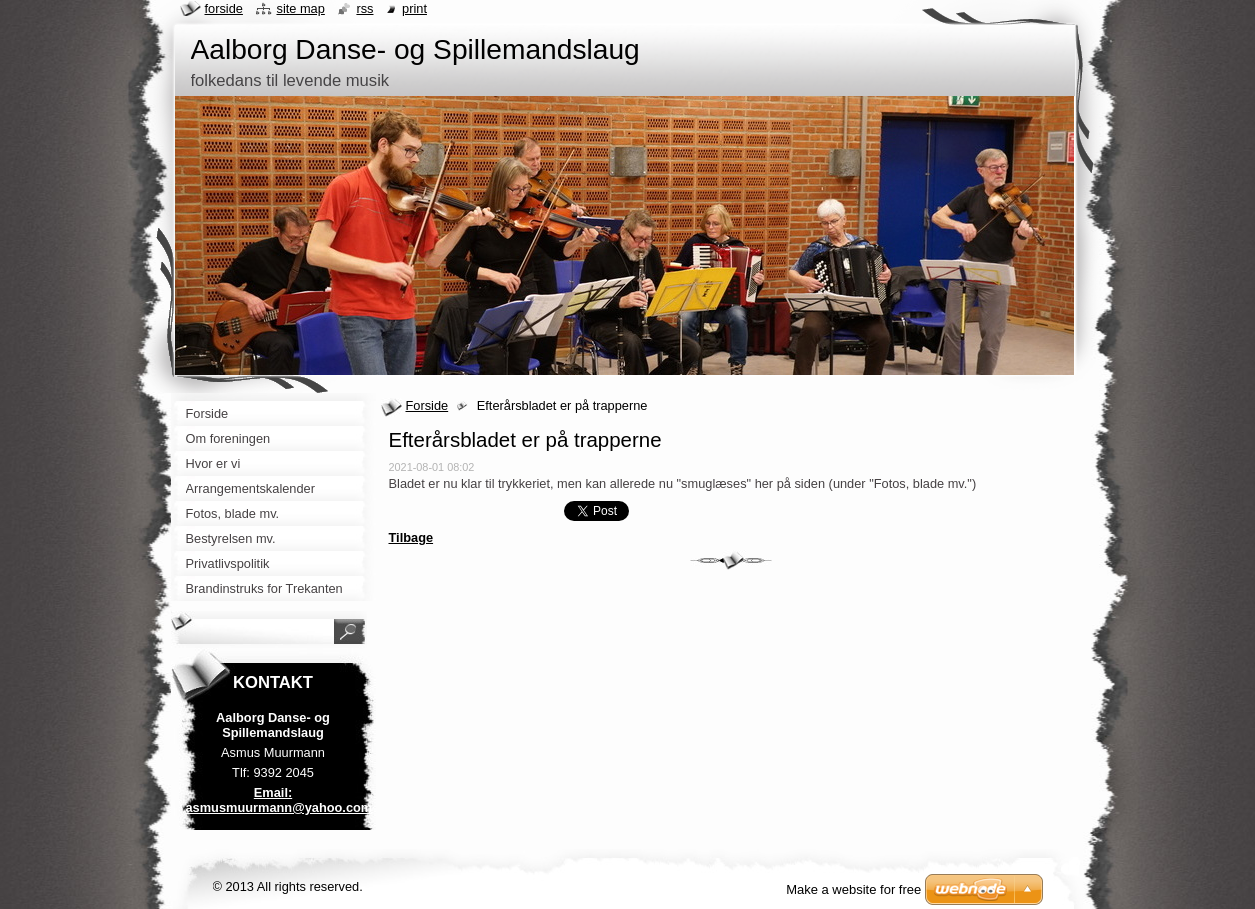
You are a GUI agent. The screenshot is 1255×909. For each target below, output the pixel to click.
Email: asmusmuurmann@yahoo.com (279, 800)
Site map (300, 8)
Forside (427, 405)
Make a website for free (853, 889)
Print (414, 8)
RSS (364, 8)
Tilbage (411, 537)
